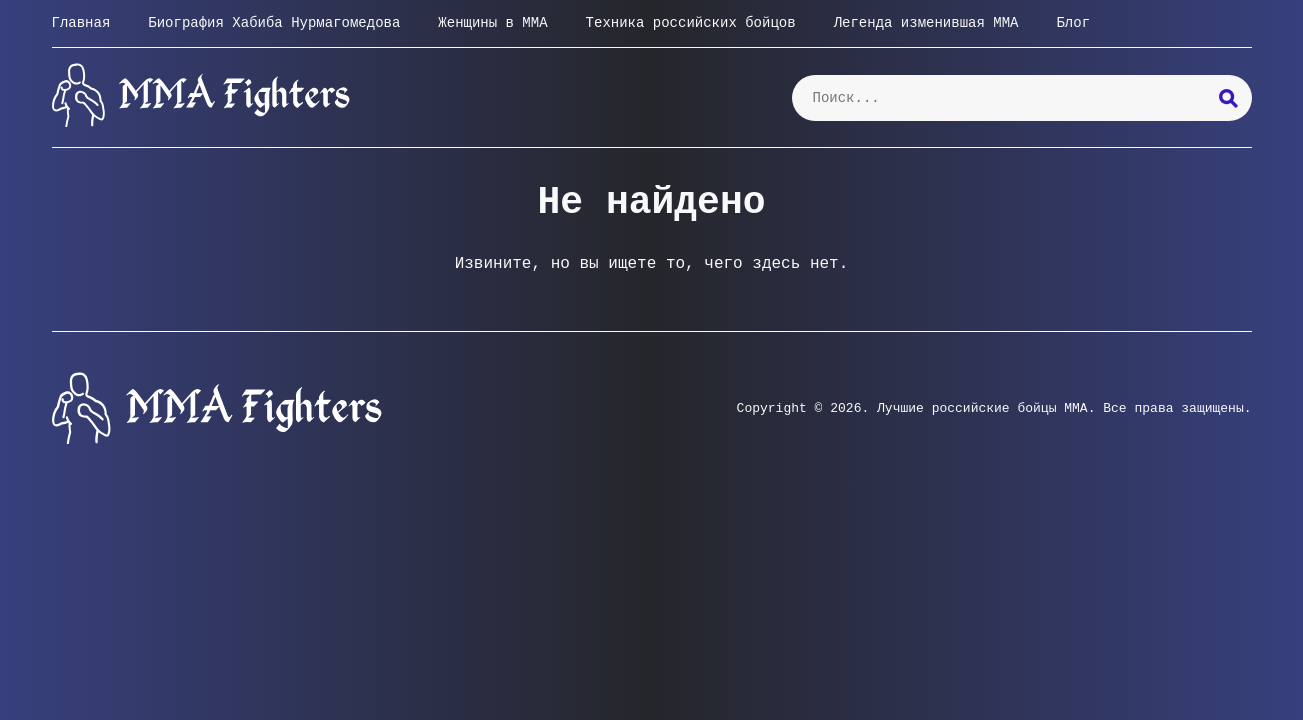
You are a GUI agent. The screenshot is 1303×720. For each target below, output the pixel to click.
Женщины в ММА (492, 23)
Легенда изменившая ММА (926, 23)
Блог (1073, 23)
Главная (81, 23)
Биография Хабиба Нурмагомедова (274, 23)
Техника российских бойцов (691, 23)
